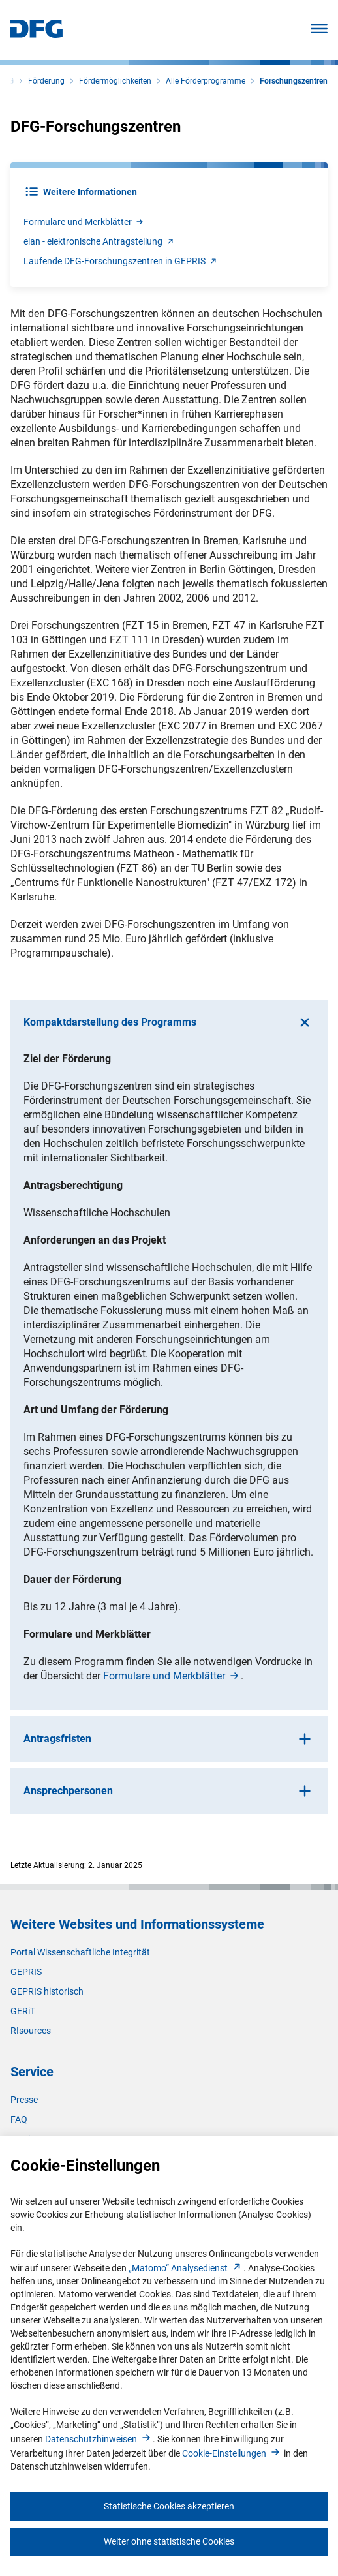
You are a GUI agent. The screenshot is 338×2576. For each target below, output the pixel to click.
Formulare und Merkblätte (84, 222)
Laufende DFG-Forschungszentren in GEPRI (121, 261)
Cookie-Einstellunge (232, 2453)
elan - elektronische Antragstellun (99, 241)
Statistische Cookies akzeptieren (169, 2506)
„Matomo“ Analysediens (186, 2268)
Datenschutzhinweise (99, 2439)
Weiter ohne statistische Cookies (169, 2541)
